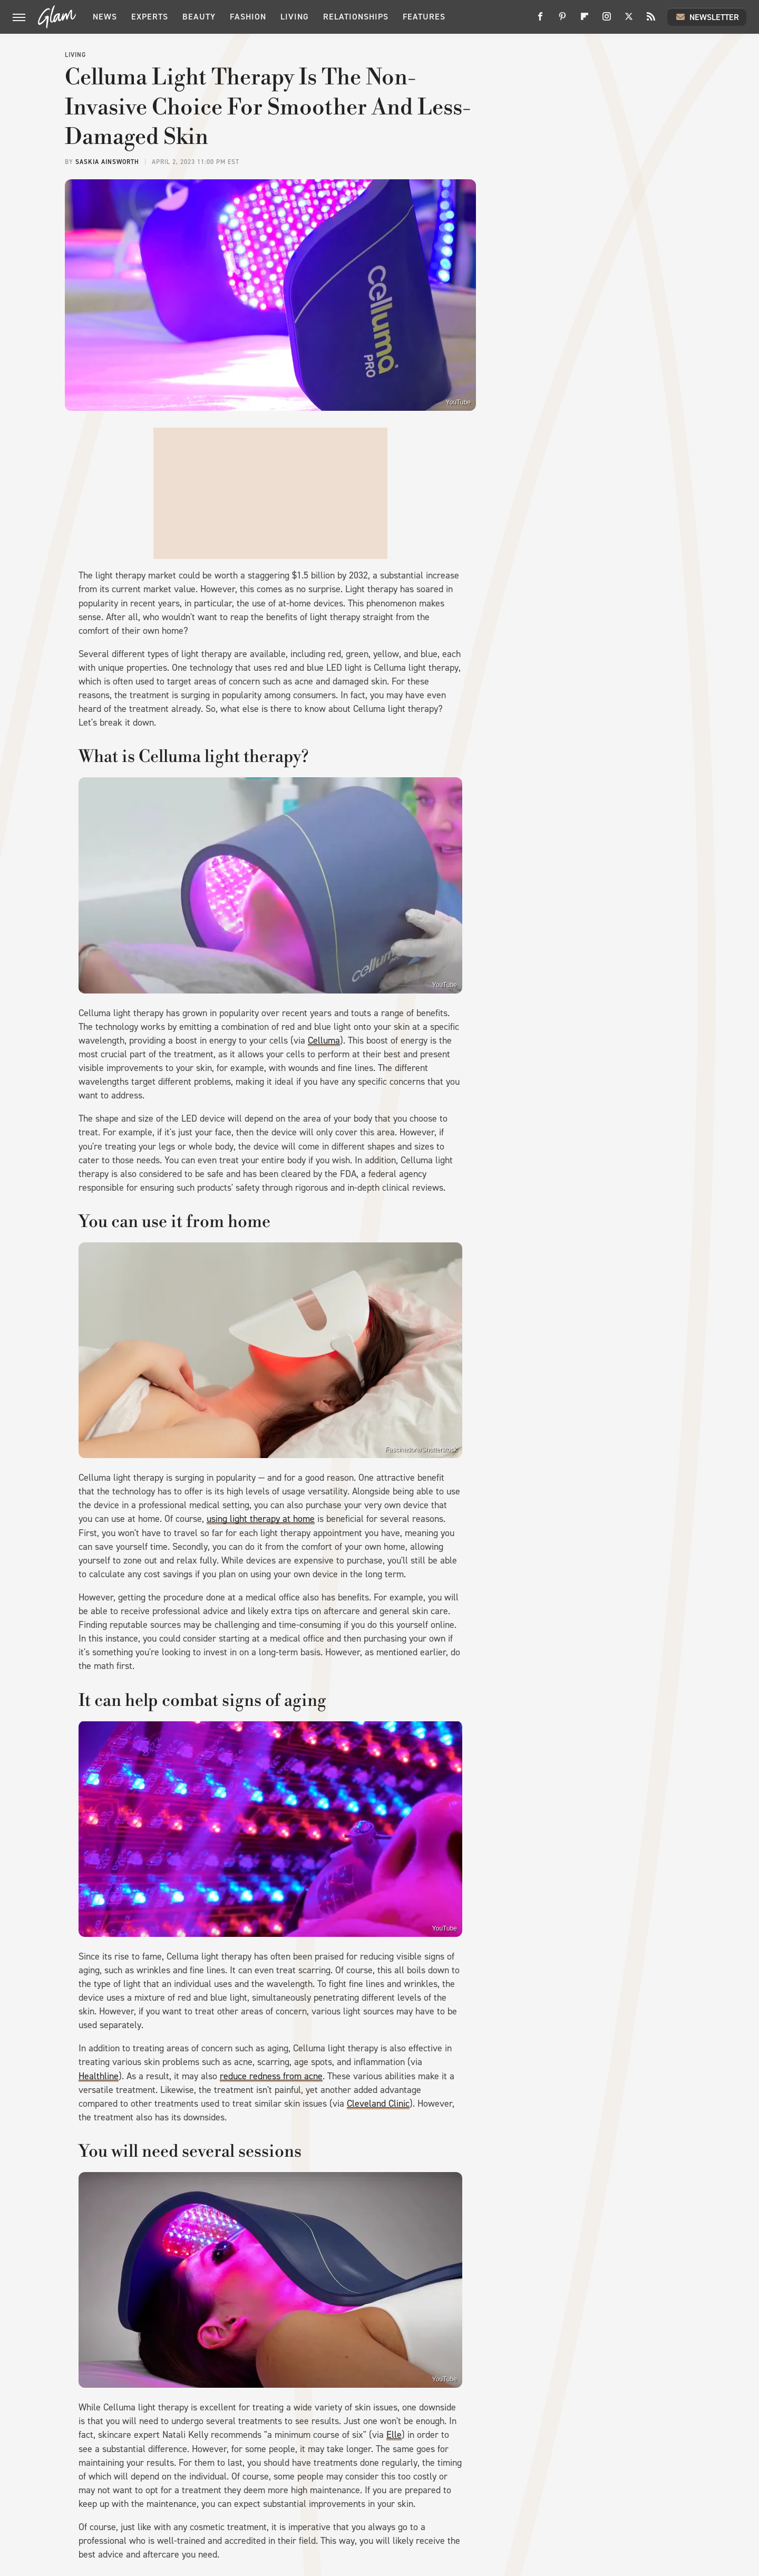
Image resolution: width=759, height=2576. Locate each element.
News (105, 16)
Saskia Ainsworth (107, 162)
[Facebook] (540, 20)
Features (424, 16)
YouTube (458, 402)
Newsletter (707, 17)
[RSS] (651, 20)
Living (294, 16)
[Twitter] (629, 20)
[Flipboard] (584, 20)
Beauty (199, 16)
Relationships (355, 16)
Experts (149, 16)
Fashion (248, 16)
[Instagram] (606, 20)
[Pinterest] (562, 20)
